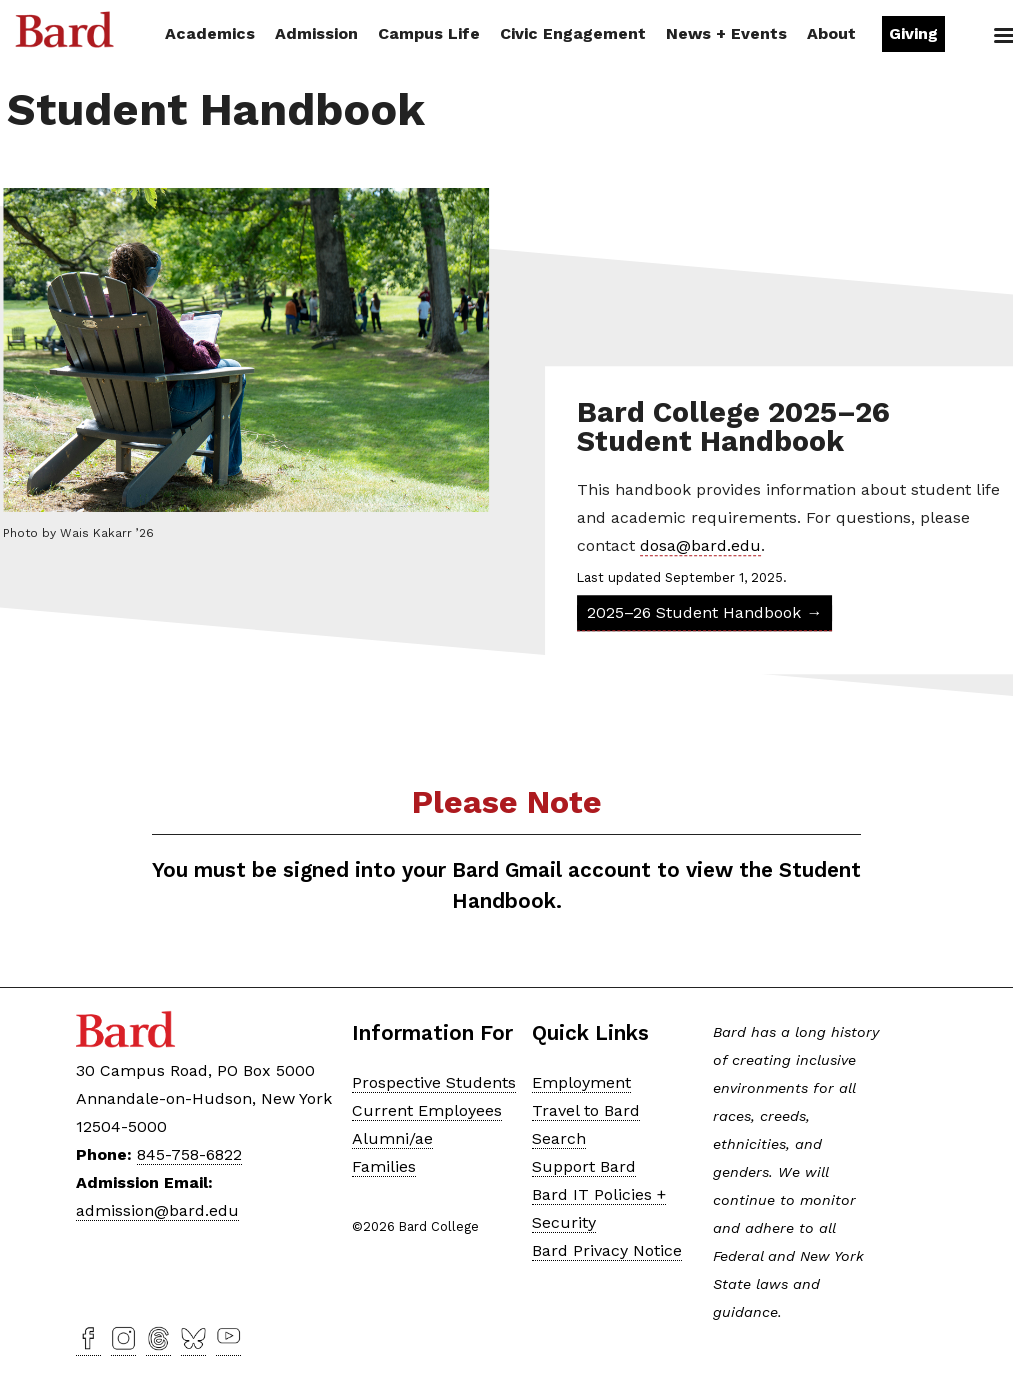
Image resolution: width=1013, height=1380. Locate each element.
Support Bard (584, 1166)
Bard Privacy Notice (607, 1250)
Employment (581, 1082)
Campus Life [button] (429, 33)
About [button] (831, 33)
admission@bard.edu (157, 1210)
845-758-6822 (189, 1154)
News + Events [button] (726, 33)
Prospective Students (434, 1082)
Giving (913, 33)
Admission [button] (316, 33)
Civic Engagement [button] (573, 33)
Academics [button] (210, 33)
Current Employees (427, 1110)
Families (384, 1166)
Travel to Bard (586, 1110)
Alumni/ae (392, 1138)
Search (981, 36)
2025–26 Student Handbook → (704, 613)
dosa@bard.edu (700, 545)
